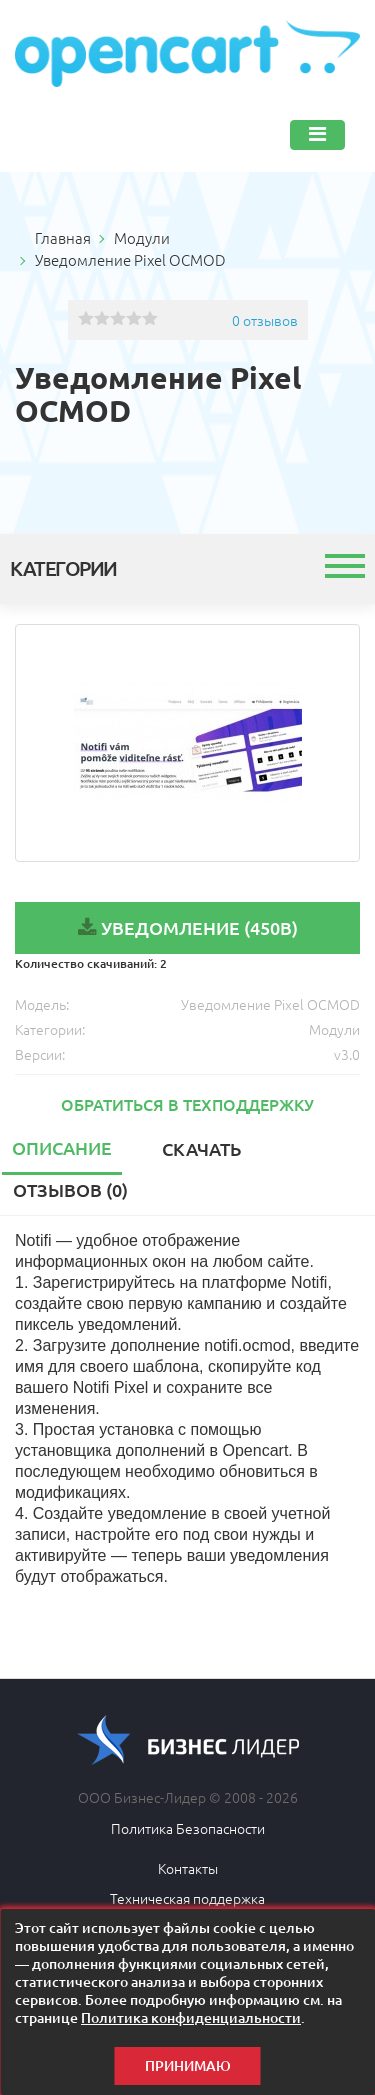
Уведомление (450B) (199, 927)
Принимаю (188, 2065)
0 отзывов (265, 320)
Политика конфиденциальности (191, 2017)
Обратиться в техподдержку (187, 1104)
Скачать (201, 1148)
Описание (62, 1147)
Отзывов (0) (70, 1189)
